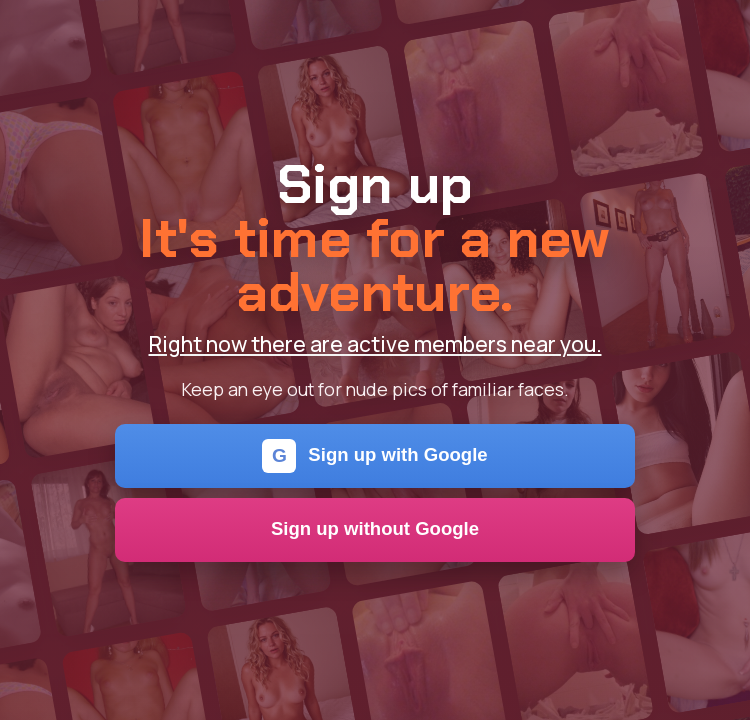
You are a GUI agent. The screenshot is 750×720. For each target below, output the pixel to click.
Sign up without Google (375, 528)
